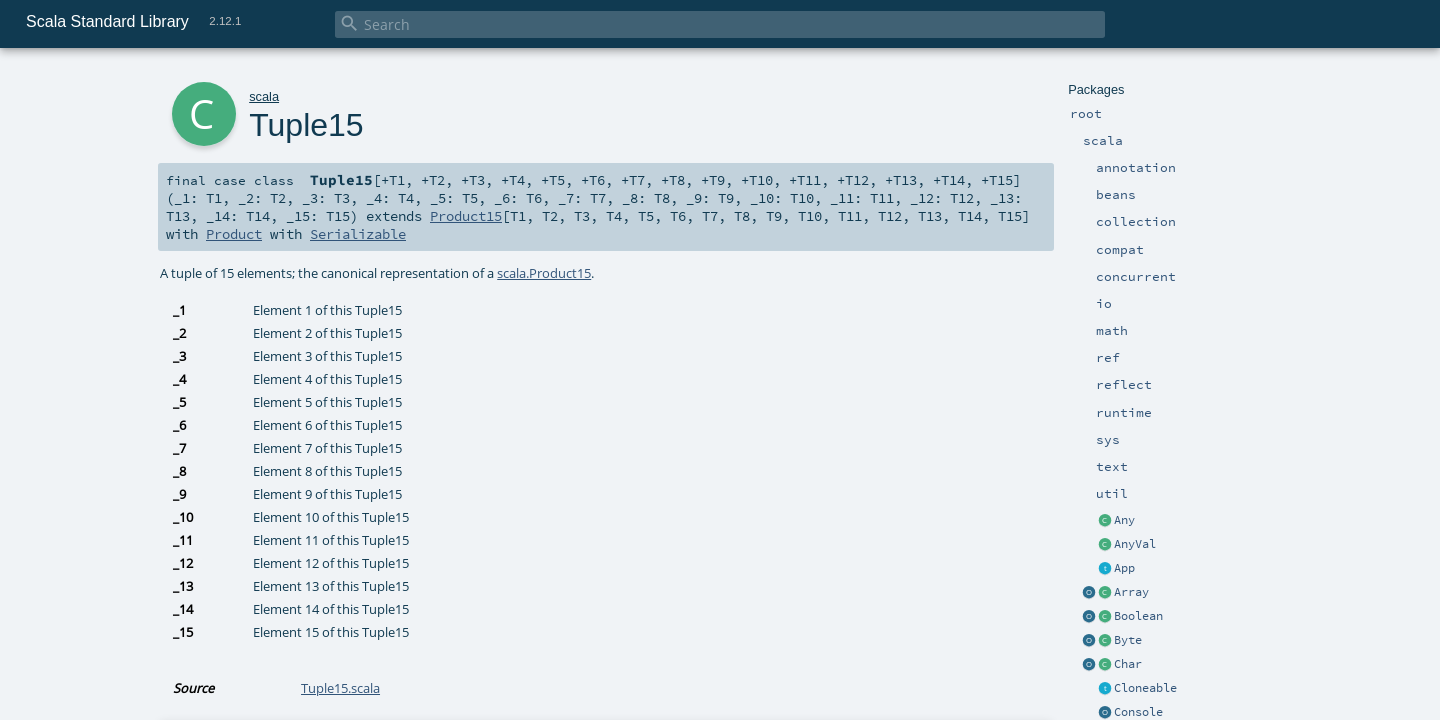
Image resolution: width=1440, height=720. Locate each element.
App (1124, 568)
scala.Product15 (544, 273)
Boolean (1138, 616)
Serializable (358, 234)
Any (1124, 520)
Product (234, 234)
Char (1128, 664)
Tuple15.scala (340, 688)
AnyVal (1135, 544)
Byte (1128, 640)
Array (1131, 592)
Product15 (466, 216)
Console (1138, 712)
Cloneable (1145, 688)
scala (264, 96)
